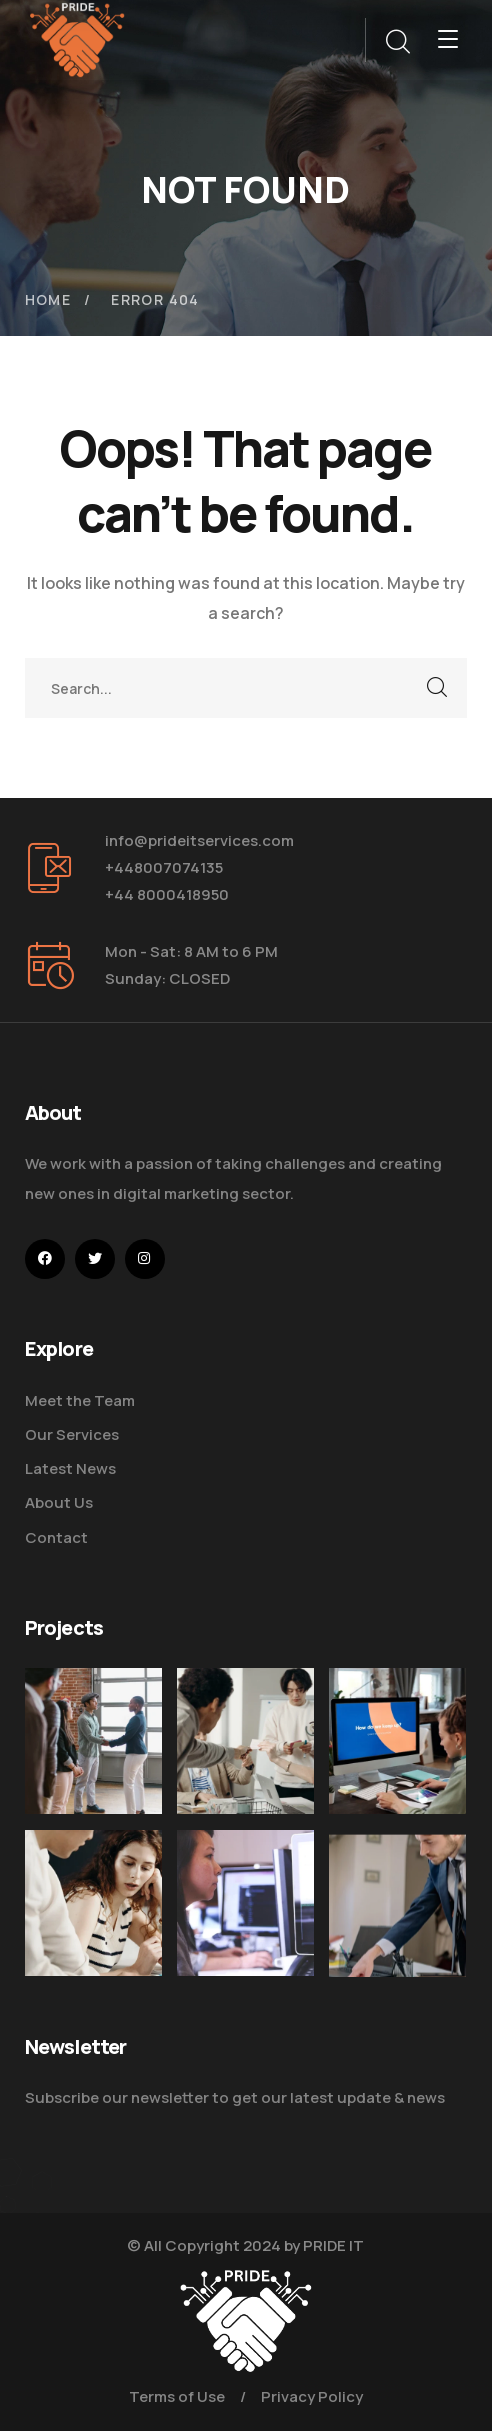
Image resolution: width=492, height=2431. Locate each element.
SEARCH (437, 688)
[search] (397, 42)
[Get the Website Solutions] (245, 1937)
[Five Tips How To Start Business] (93, 1741)
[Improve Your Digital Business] (93, 1916)
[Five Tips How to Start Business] (397, 1950)
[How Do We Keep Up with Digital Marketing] (397, 1741)
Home (48, 299)
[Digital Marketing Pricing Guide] (245, 1741)
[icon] (45, 1259)
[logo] (77, 38)
